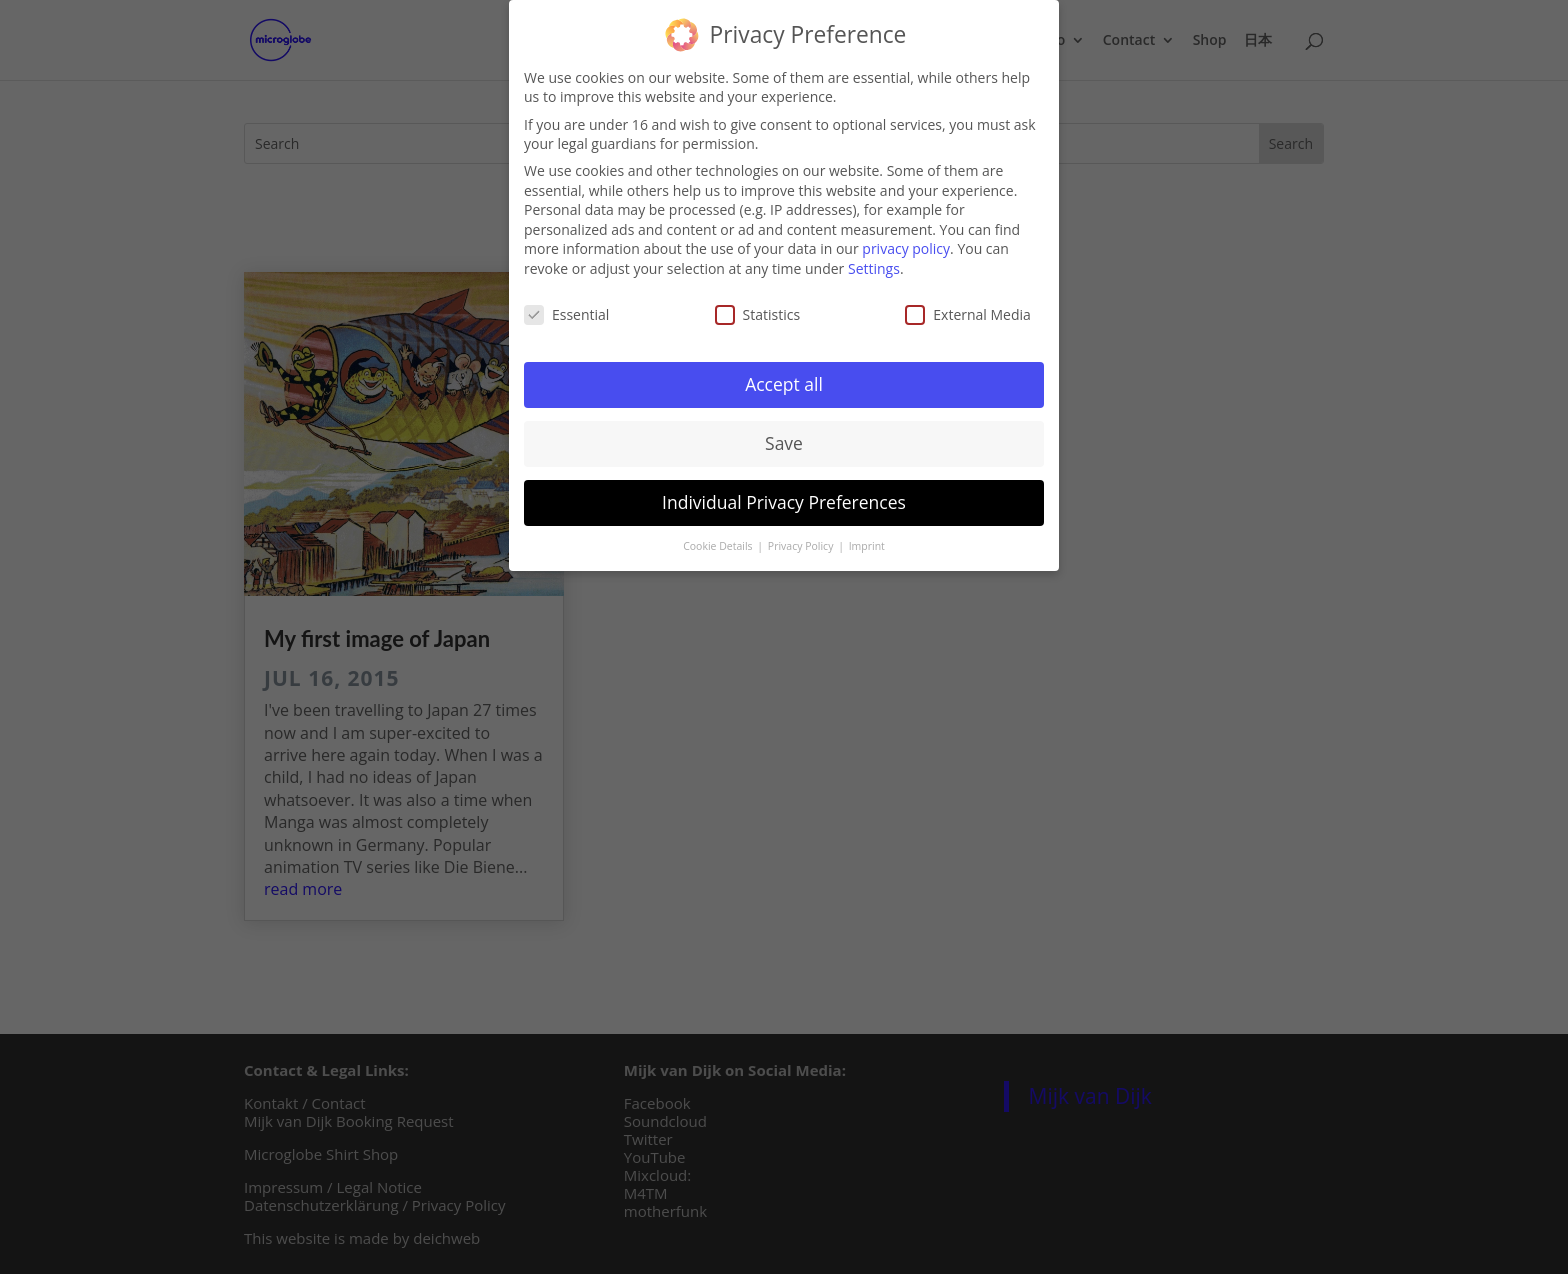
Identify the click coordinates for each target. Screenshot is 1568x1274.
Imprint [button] (867, 540)
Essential (566, 308)
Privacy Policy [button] (802, 540)
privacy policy (906, 242)
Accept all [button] (784, 378)
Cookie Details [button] (719, 540)
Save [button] (784, 437)
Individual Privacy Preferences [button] (784, 496)
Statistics (758, 308)
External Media (968, 308)
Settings (874, 262)
